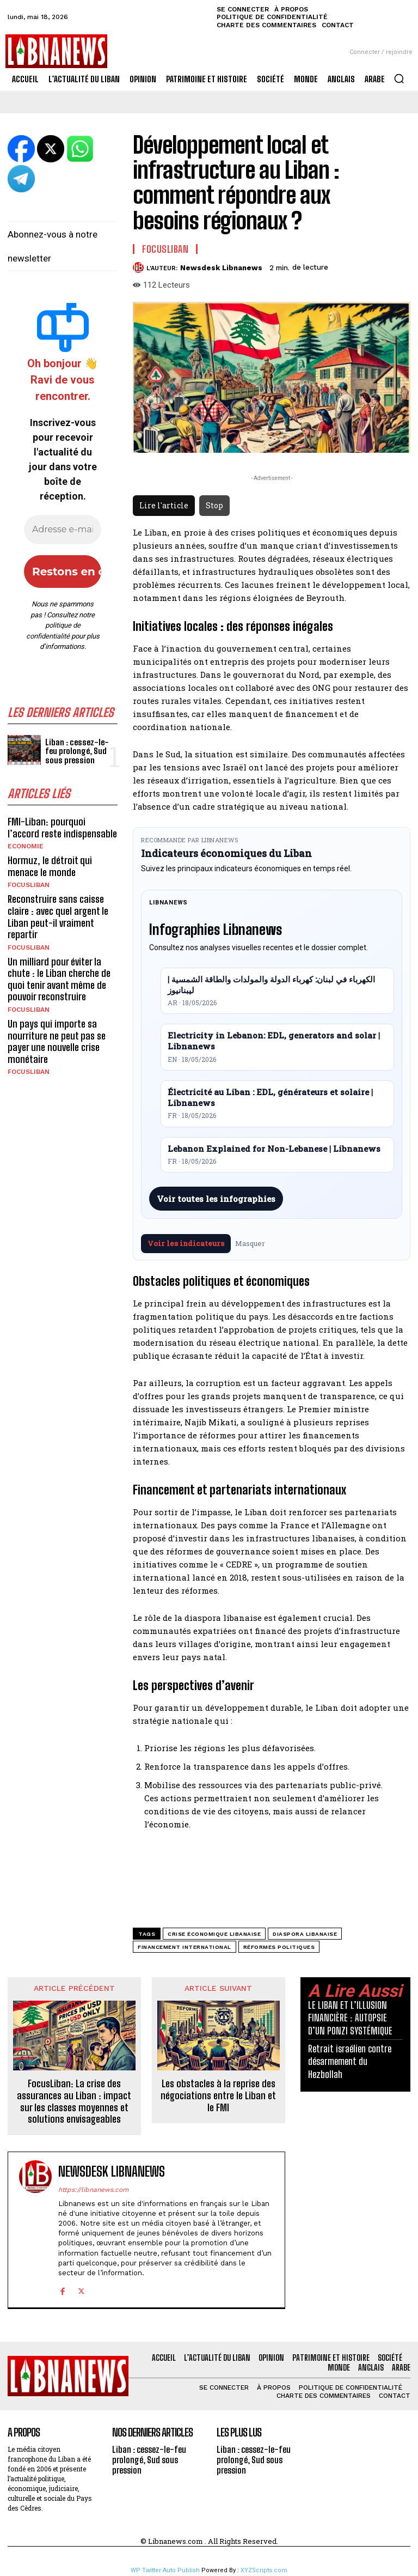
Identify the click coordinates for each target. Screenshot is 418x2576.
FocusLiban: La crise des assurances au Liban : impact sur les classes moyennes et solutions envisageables (74, 2101)
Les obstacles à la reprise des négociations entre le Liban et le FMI (218, 2095)
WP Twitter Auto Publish (165, 2570)
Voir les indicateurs (185, 1243)
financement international (184, 1947)
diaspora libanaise (305, 1934)
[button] (399, 78)
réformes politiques (279, 1947)
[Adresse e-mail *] (62, 529)
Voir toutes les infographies (216, 1198)
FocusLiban (29, 885)
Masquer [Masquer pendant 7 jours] (250, 1243)
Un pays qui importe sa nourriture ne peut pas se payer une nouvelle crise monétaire (57, 1041)
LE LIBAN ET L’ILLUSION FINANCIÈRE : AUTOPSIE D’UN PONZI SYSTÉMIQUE (350, 2018)
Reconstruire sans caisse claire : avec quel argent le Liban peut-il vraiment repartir (58, 916)
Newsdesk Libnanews (221, 268)
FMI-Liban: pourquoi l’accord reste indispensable (62, 828)
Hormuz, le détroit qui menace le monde (50, 866)
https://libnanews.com (93, 2190)
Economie (26, 846)
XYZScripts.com (264, 2570)
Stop (214, 505)
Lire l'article (163, 505)
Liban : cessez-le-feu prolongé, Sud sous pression (77, 751)
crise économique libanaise (214, 1934)
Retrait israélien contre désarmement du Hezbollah (349, 2061)
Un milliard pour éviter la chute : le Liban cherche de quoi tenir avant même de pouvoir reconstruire (59, 979)
